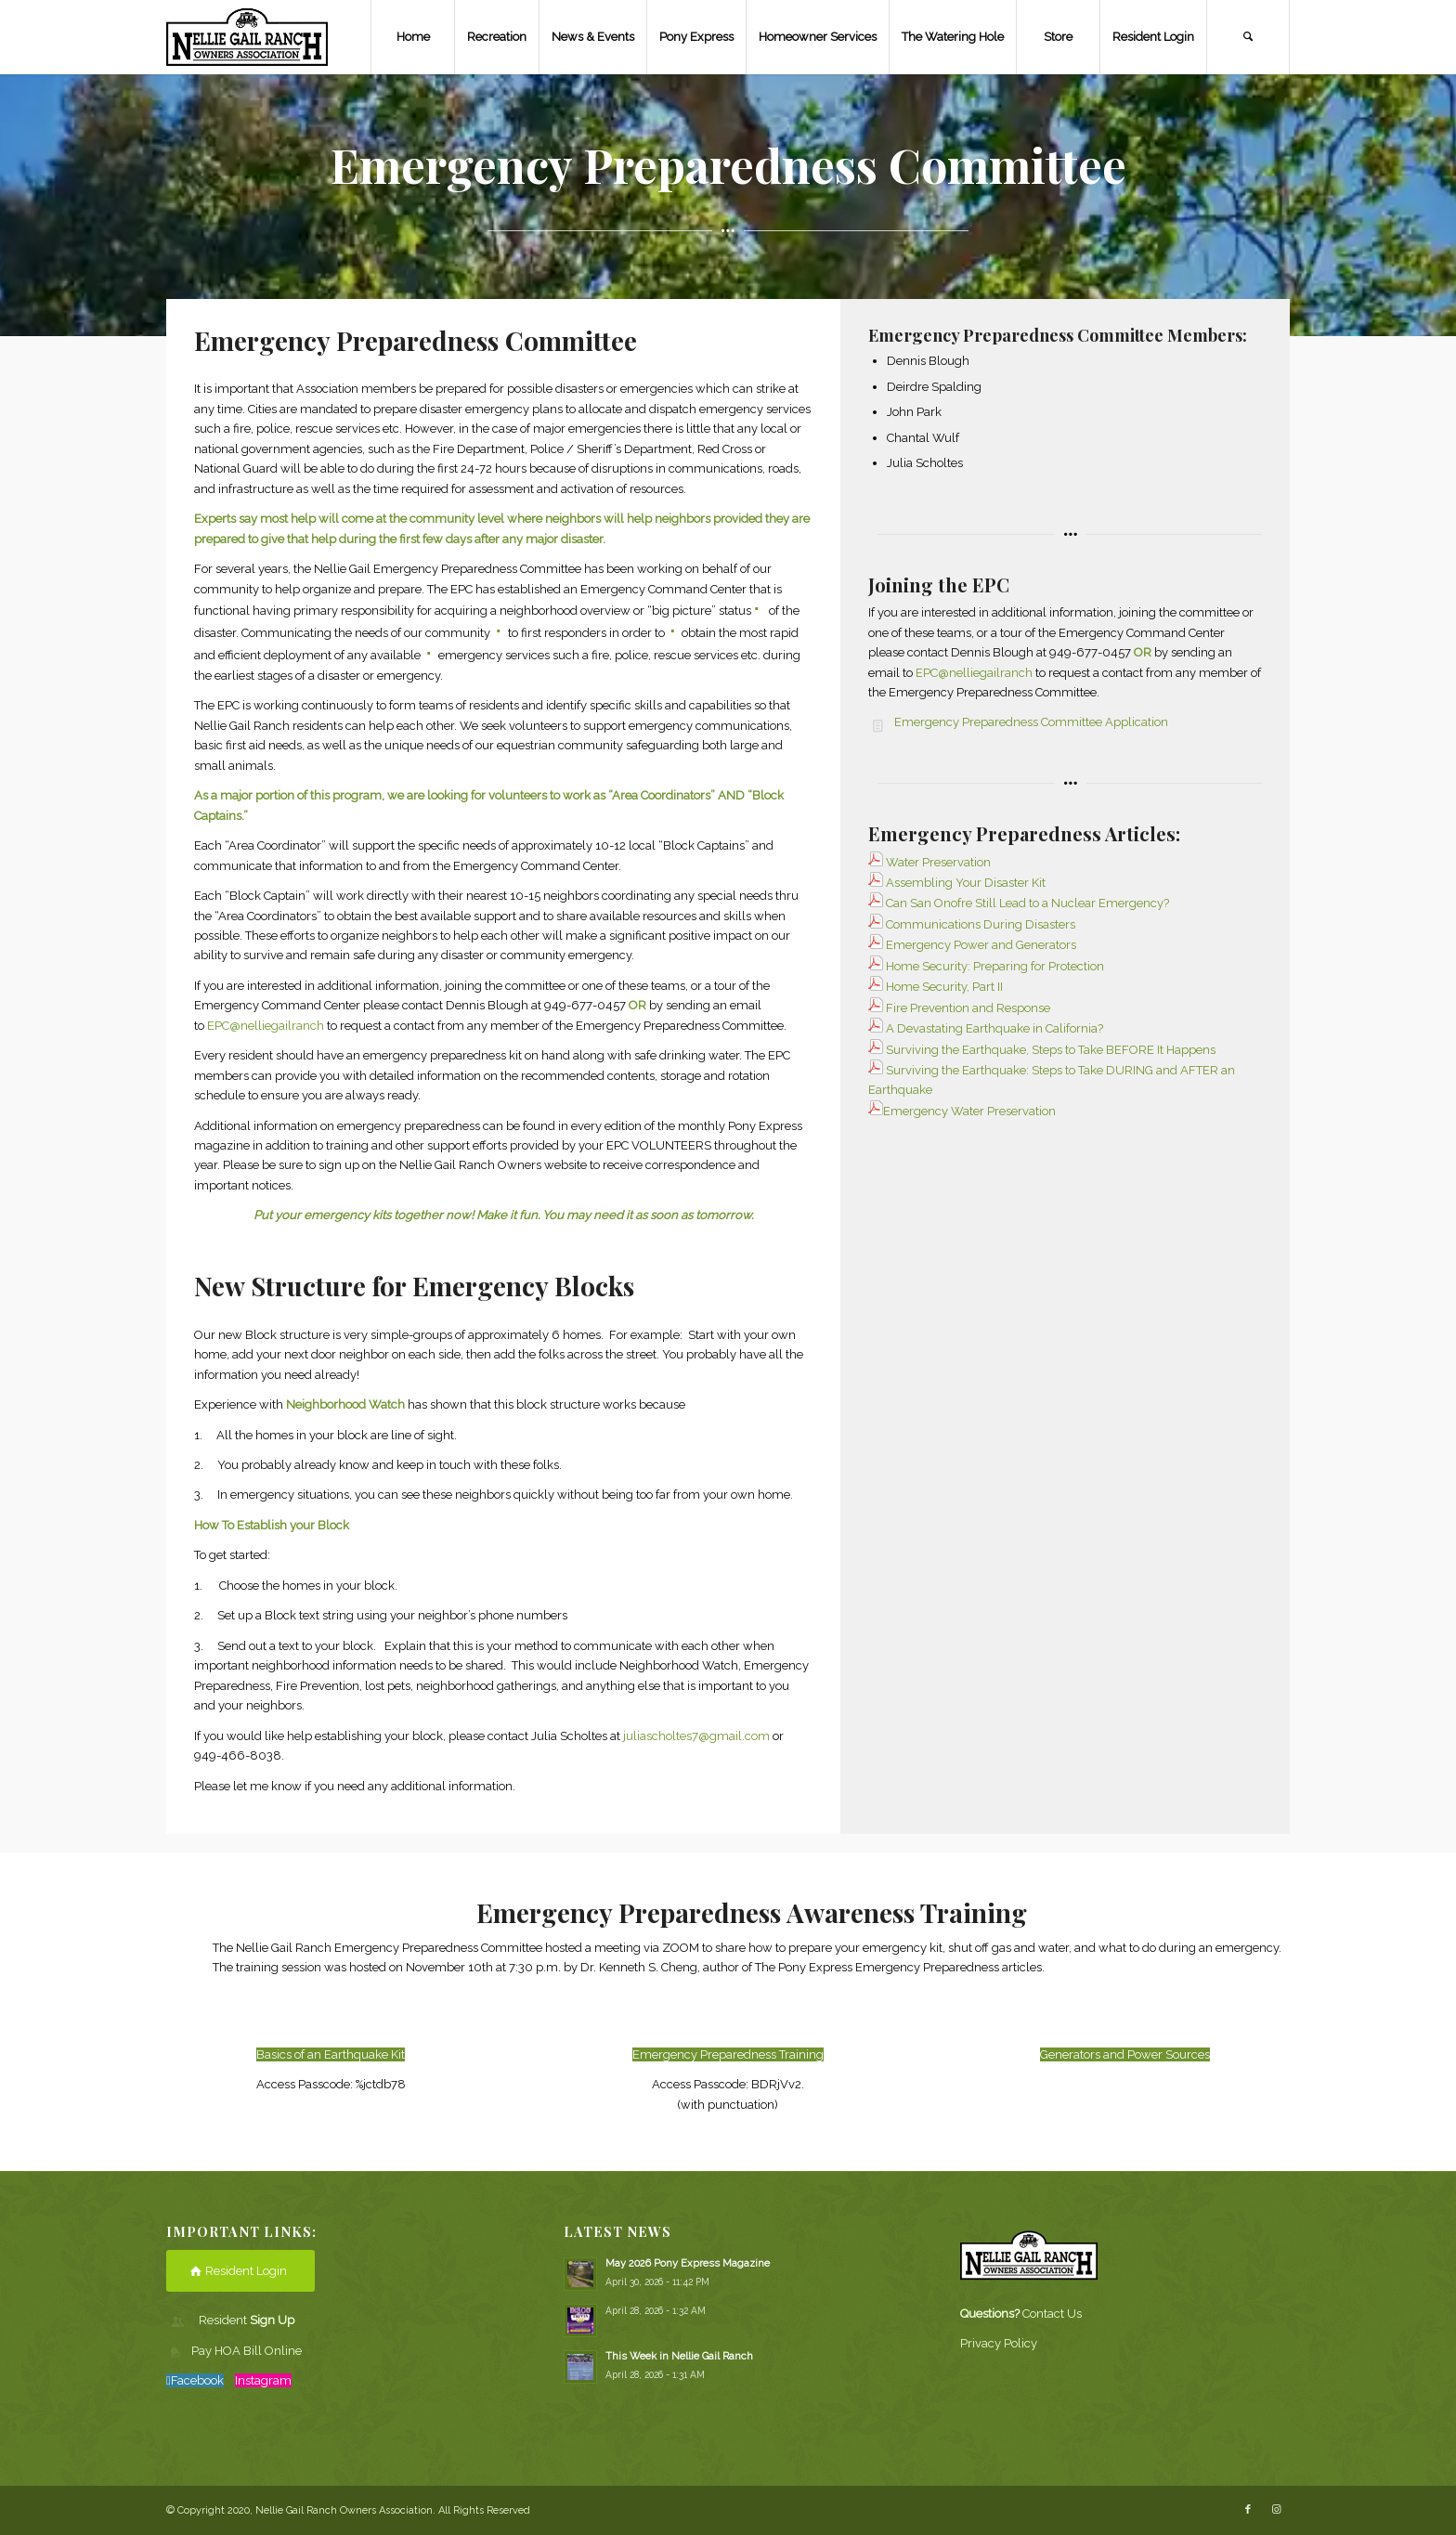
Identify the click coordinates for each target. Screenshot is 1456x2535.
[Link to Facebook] (1248, 2510)
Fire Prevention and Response (968, 1008)
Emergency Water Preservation (969, 1111)
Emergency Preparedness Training (728, 2054)
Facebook (197, 2380)
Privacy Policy (998, 2343)
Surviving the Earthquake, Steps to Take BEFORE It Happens (1051, 1050)
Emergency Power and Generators (981, 945)
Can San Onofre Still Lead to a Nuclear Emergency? (1027, 903)
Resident (246, 2320)
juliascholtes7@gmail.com (696, 1736)
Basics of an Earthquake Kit (330, 2054)
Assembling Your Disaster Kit (957, 883)
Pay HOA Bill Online (246, 2351)
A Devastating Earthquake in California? (994, 1028)
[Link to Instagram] (1276, 2510)
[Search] (1248, 37)
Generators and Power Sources (1125, 2054)
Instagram (263, 2380)
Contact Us (1052, 2313)
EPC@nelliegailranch (265, 1026)
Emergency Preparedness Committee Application (1031, 722)
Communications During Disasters (980, 924)
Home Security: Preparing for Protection (995, 966)
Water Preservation (938, 862)
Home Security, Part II (944, 987)
